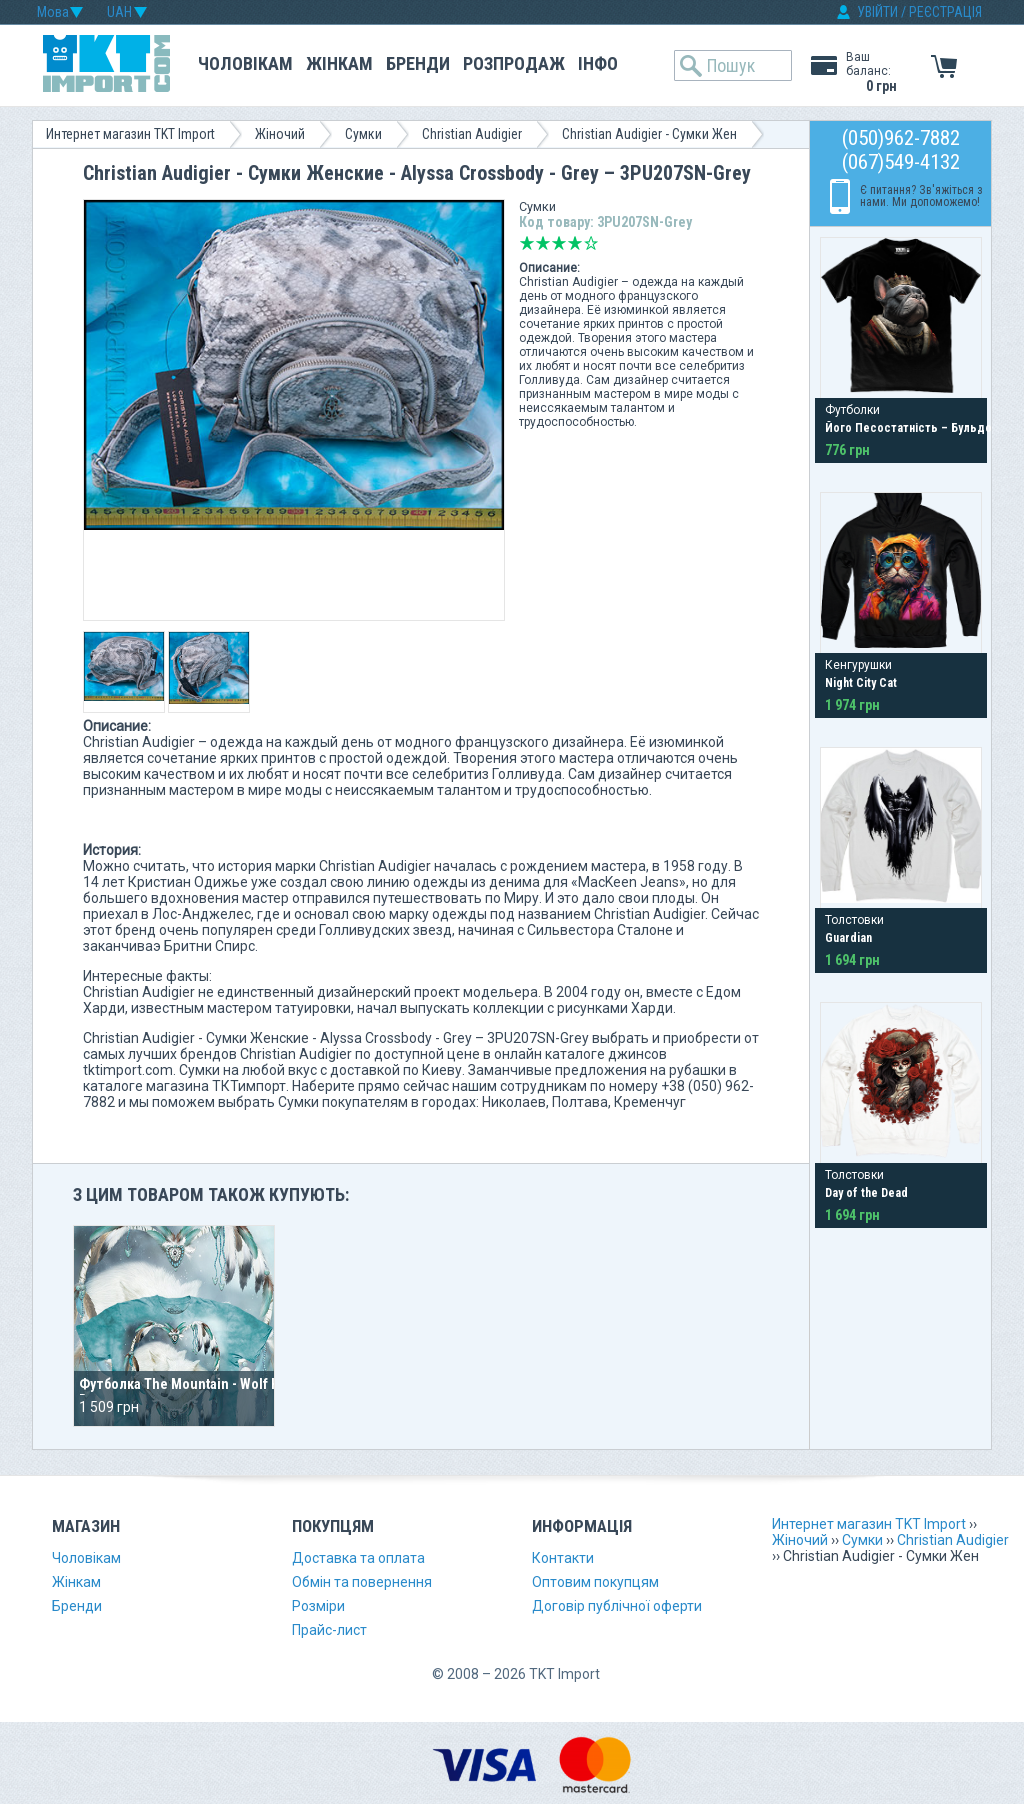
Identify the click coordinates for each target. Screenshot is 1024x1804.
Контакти (563, 1558)
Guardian (848, 938)
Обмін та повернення (362, 1582)
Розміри (318, 1606)
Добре (575, 243)
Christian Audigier (472, 134)
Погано (543, 243)
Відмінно (591, 243)
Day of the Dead (866, 1193)
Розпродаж (514, 63)
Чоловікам (245, 63)
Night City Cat (861, 683)
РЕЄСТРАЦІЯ (945, 12)
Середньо (559, 243)
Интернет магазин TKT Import (130, 134)
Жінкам (339, 63)
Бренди (418, 63)
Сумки (363, 134)
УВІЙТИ (877, 12)
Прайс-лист (329, 1630)
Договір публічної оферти (617, 1606)
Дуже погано (527, 243)
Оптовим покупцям (595, 1582)
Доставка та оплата (358, 1558)
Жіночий (280, 134)
